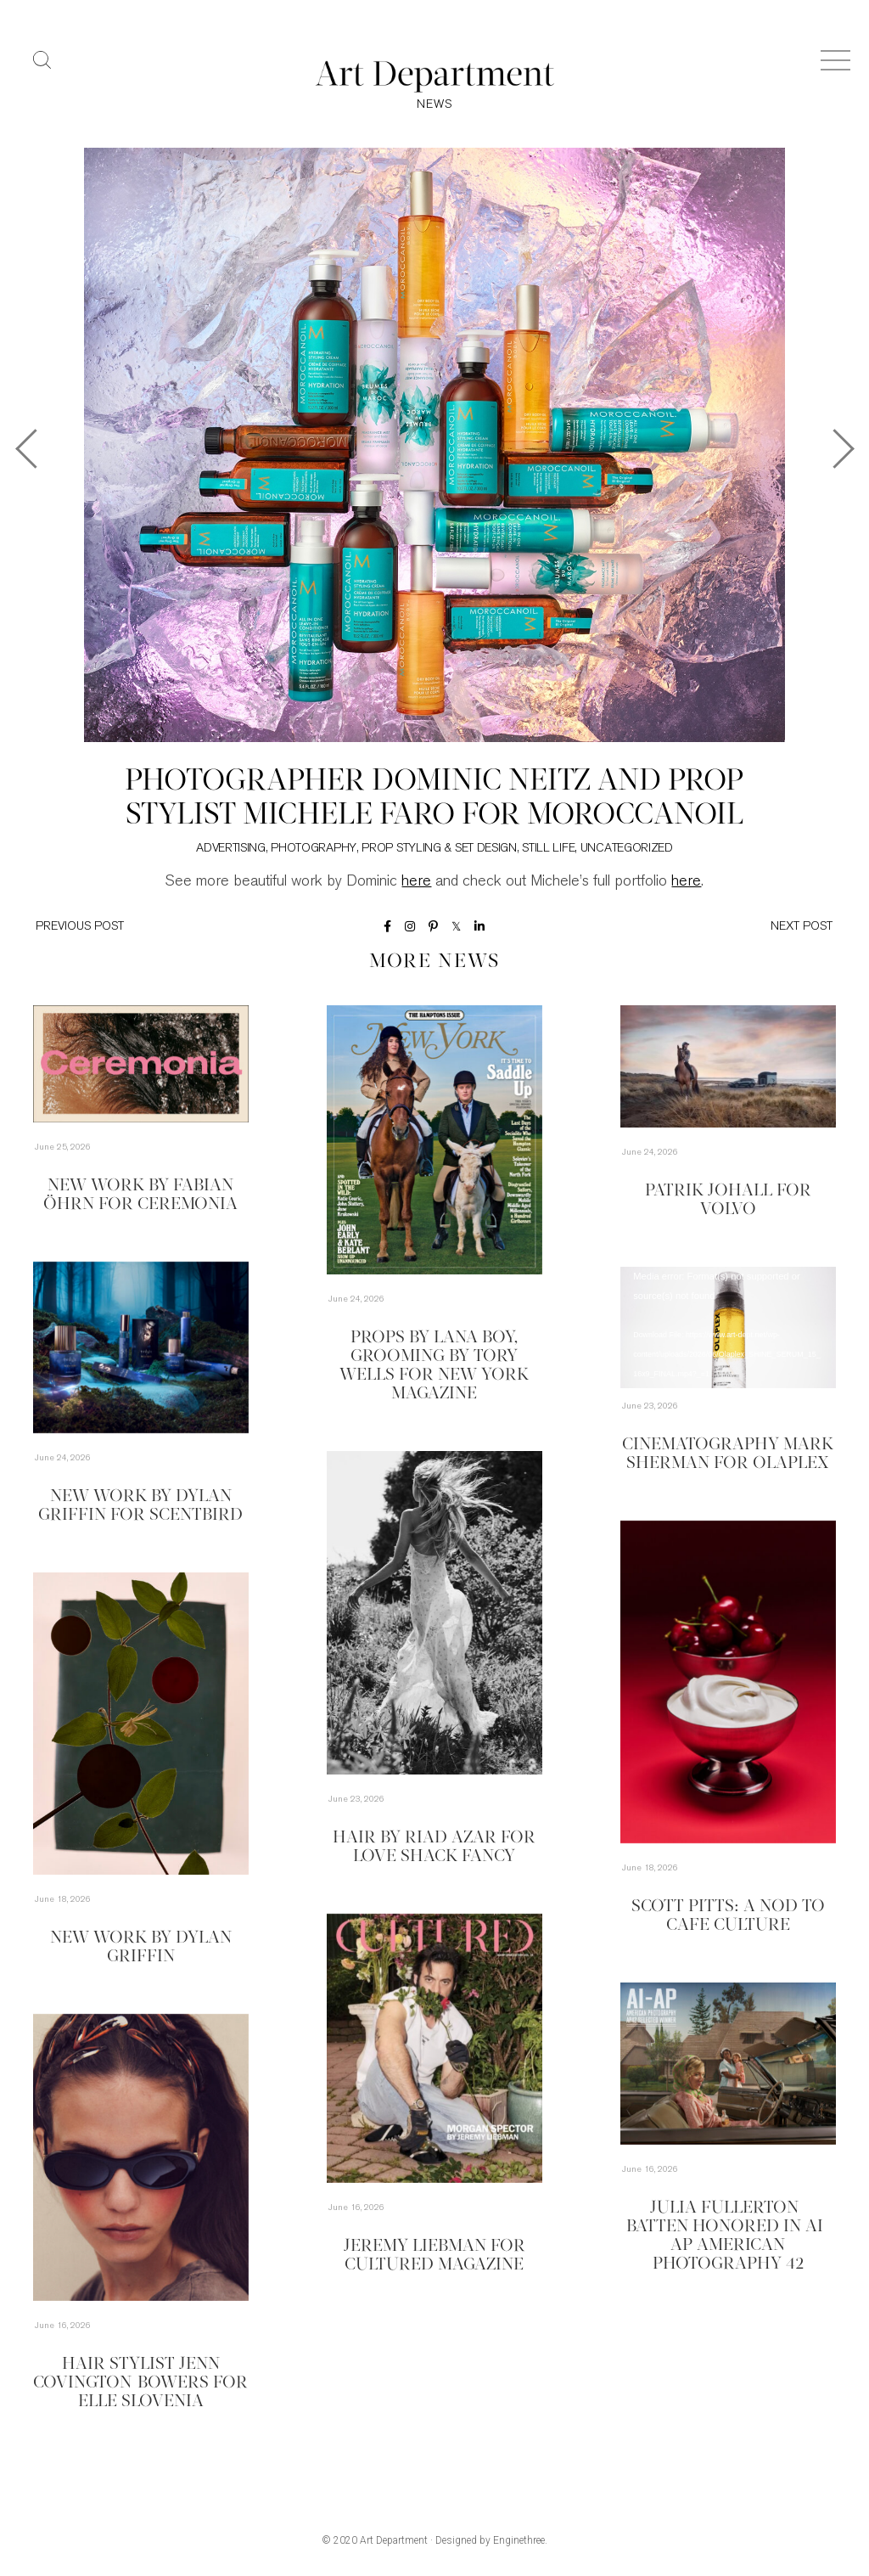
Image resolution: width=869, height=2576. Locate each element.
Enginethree (519, 2540)
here (416, 882)
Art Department (394, 2540)
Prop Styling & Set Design (439, 848)
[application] (728, 1327)
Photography (313, 848)
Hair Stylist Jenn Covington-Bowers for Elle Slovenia (140, 2383)
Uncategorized (626, 848)
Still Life (548, 848)
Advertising (231, 848)
